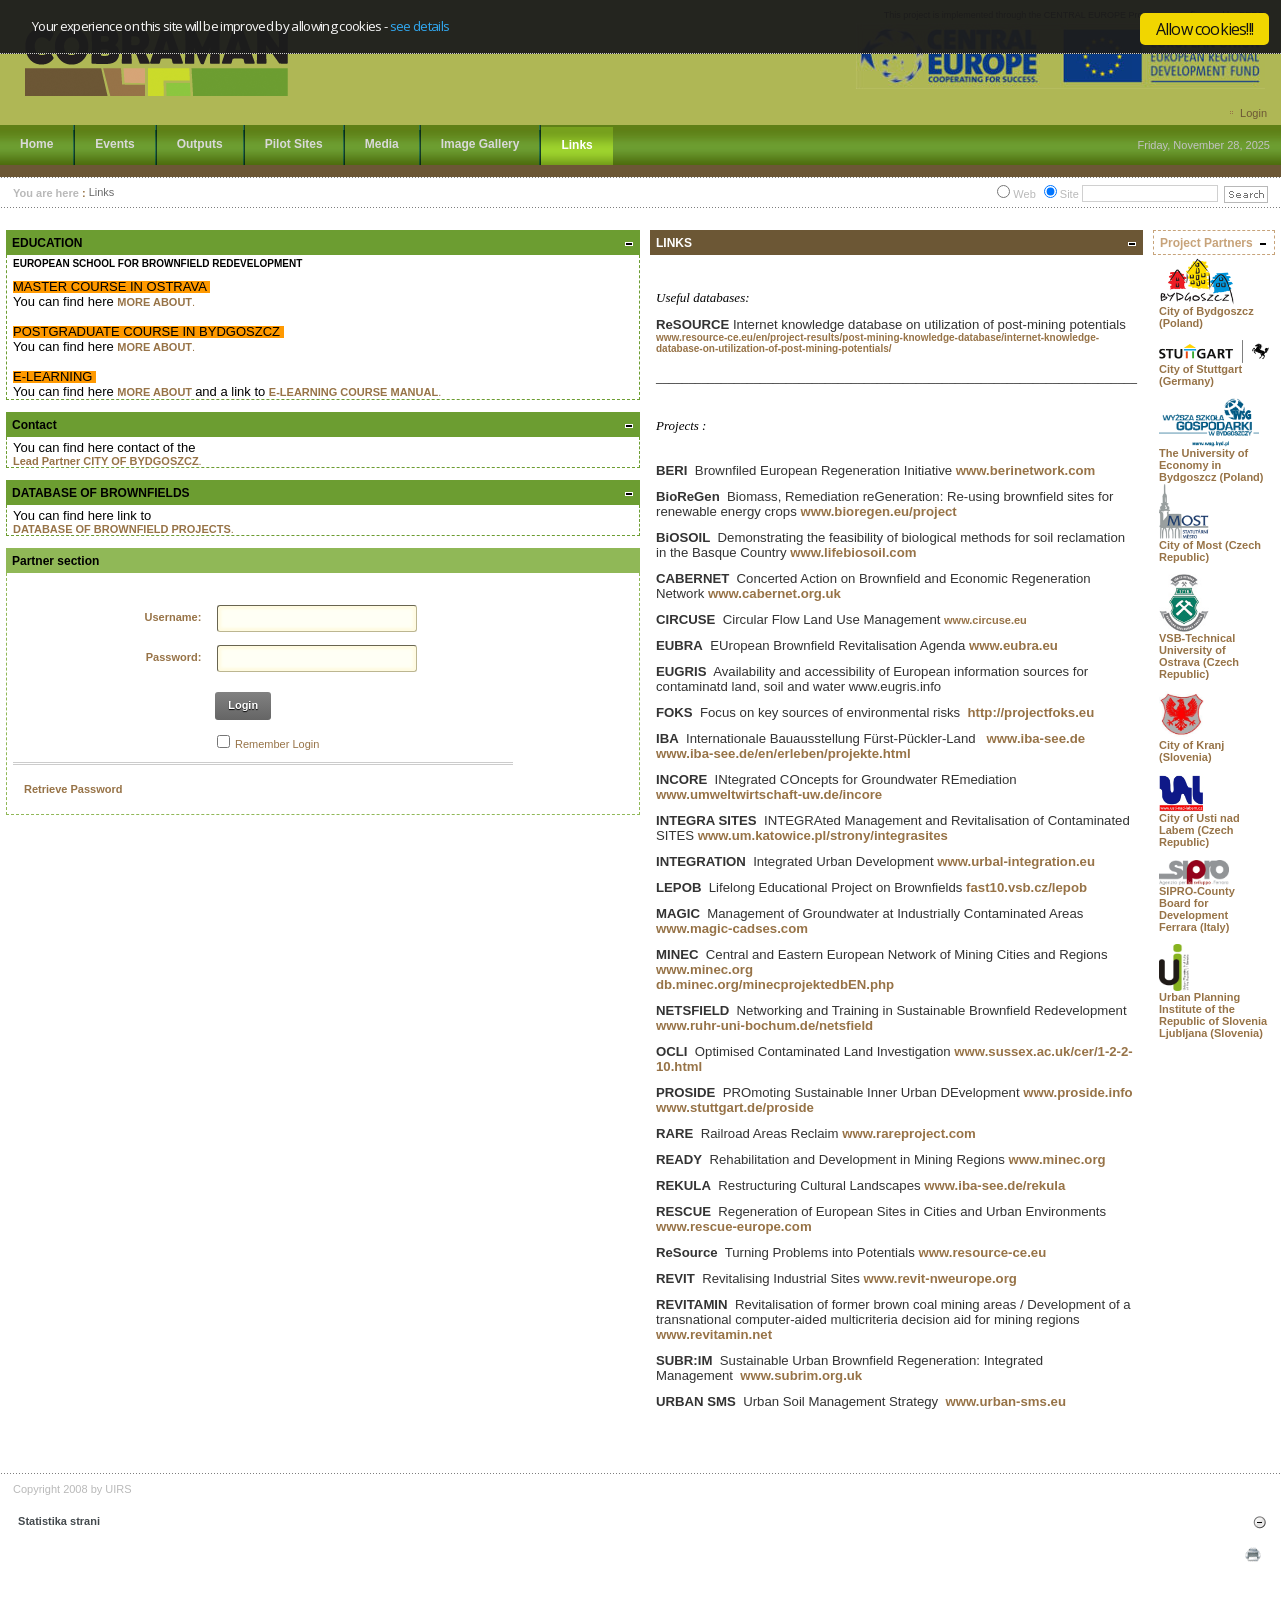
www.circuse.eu (985, 620)
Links (102, 193)
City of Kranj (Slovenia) (1191, 751)
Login (1253, 113)
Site (1069, 194)
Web (1024, 194)
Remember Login (277, 744)
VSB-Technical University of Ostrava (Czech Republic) (1199, 656)
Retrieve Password (73, 789)
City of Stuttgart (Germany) (1200, 375)
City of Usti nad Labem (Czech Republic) (1199, 830)
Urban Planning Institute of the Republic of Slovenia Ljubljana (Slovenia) (1213, 1015)
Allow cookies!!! (1204, 29)
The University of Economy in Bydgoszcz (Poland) (1211, 465)
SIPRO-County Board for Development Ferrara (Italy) (1197, 909)
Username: (173, 617)
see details (420, 26)
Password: (174, 657)
